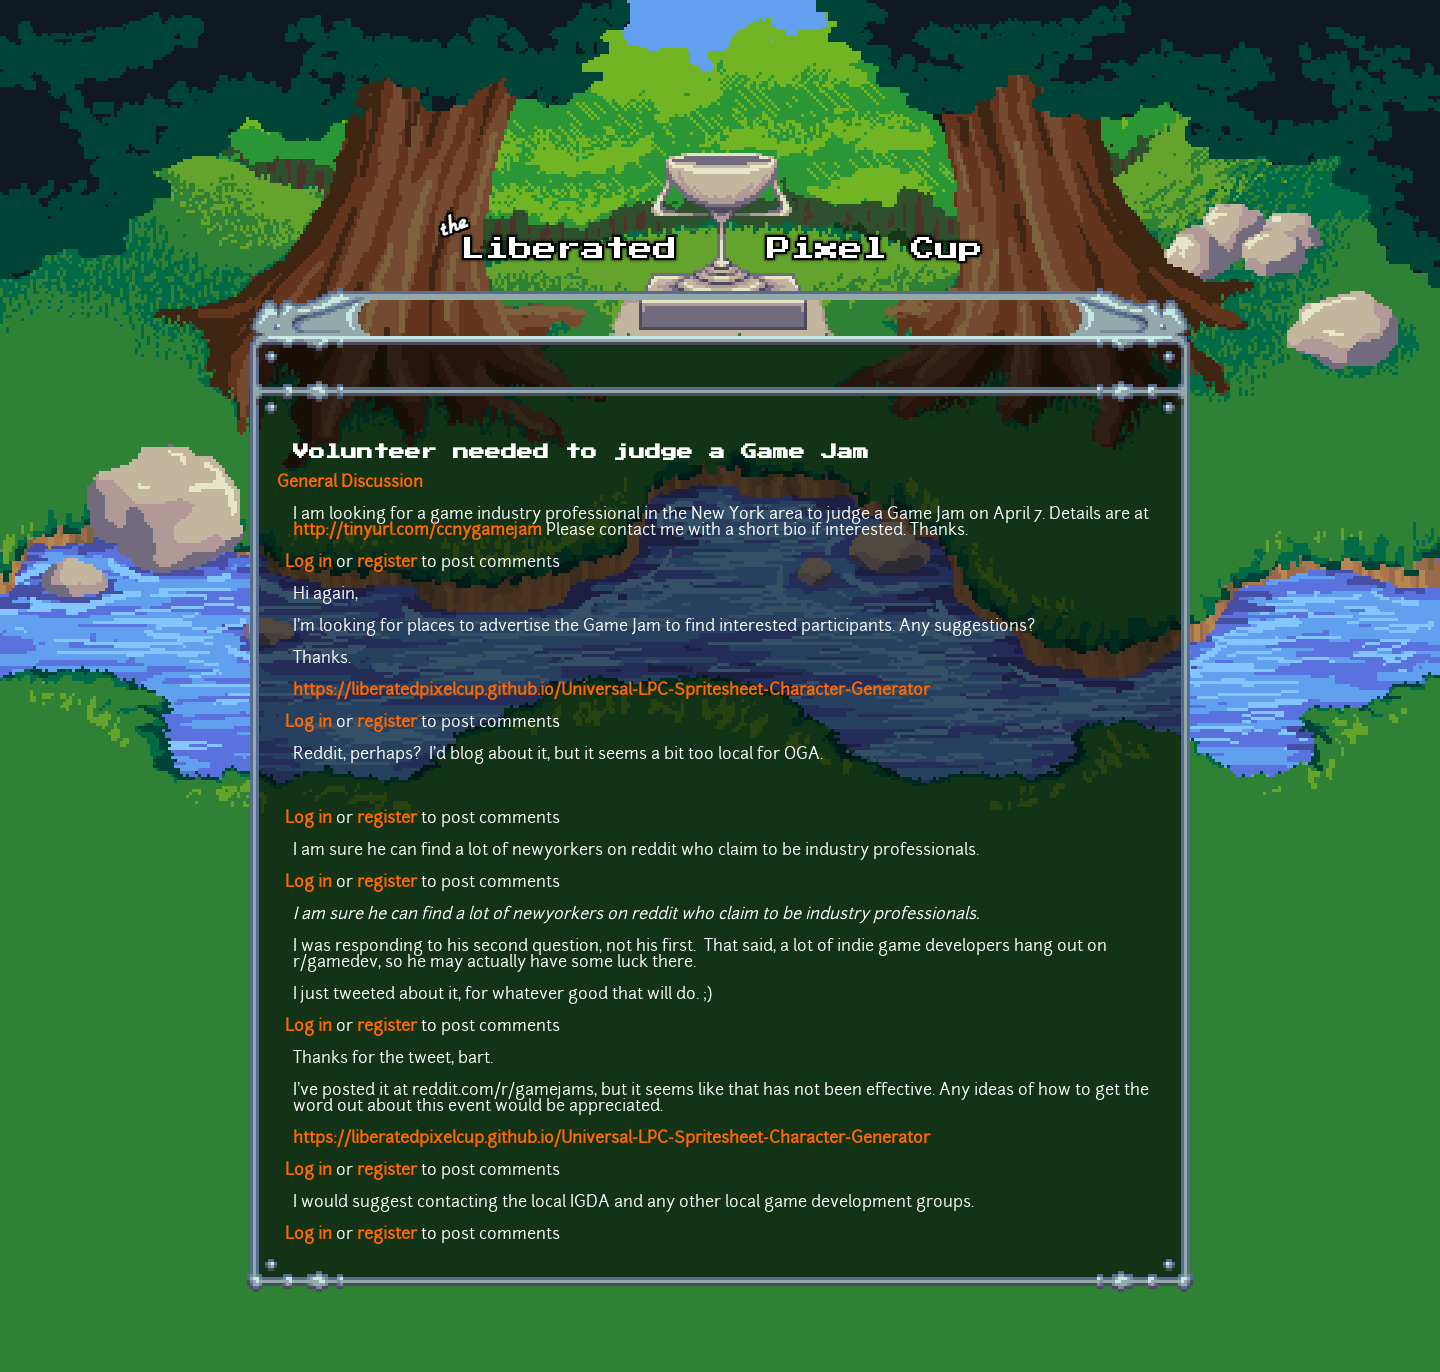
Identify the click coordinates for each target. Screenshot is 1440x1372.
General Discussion (350, 483)
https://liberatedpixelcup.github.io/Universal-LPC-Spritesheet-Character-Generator (611, 691)
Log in (308, 563)
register (387, 563)
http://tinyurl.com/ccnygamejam (417, 531)
